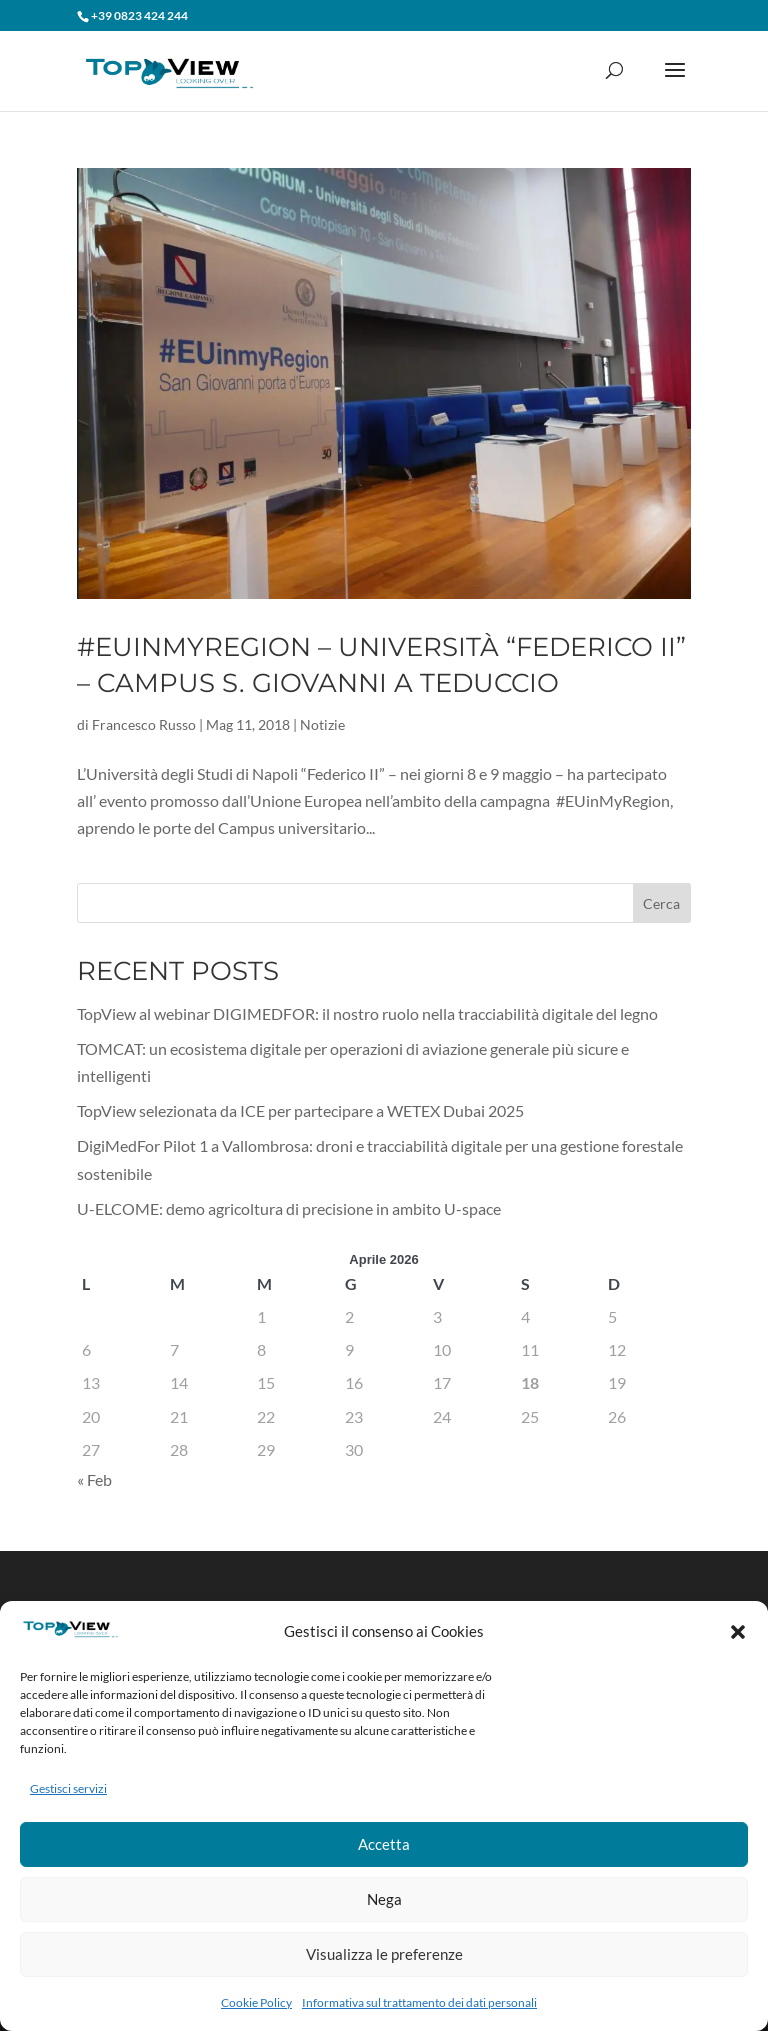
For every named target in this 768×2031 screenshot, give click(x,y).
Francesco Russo (144, 724)
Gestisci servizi (68, 1788)
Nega (384, 1899)
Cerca (661, 903)
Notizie (322, 724)
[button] (738, 1632)
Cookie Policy (256, 2002)
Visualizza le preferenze (384, 1954)
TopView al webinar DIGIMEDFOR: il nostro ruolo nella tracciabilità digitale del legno (367, 1013)
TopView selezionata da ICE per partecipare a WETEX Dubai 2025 (300, 1110)
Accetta (384, 1844)
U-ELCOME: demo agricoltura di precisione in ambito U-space (289, 1208)
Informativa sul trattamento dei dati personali (419, 2002)
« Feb (94, 1479)
